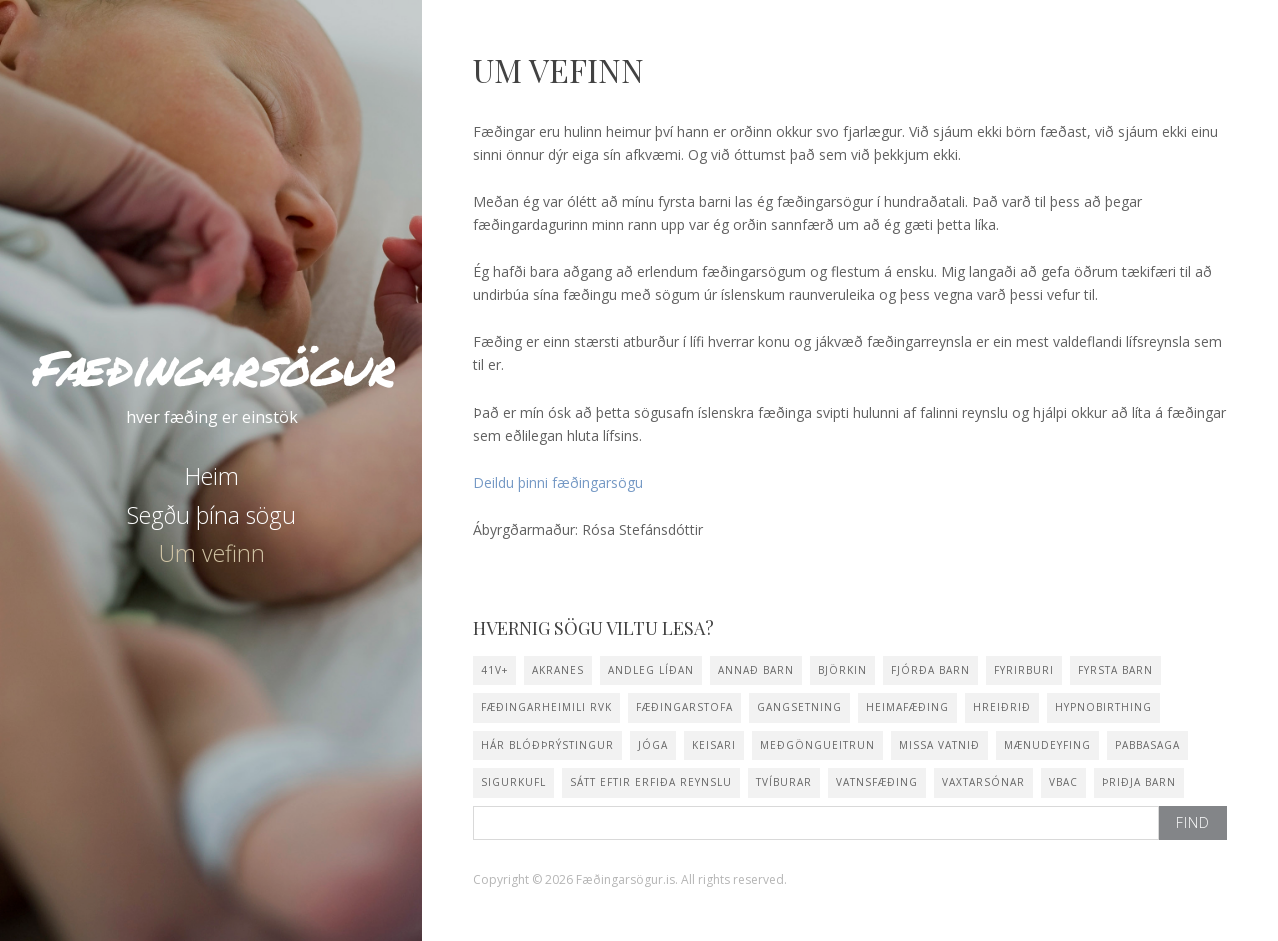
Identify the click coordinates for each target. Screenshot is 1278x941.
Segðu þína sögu (211, 515)
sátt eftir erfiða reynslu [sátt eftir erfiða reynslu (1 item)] (651, 782)
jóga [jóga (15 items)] (653, 745)
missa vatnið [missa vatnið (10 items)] (939, 745)
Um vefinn (212, 553)
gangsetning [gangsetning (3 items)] (799, 707)
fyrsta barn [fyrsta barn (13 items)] (1115, 670)
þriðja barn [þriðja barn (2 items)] (1139, 782)
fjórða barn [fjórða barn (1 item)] (930, 670)
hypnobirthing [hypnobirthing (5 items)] (1103, 707)
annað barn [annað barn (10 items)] (756, 670)
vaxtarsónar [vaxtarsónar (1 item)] (983, 782)
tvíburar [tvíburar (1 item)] (784, 782)
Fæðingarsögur (211, 367)
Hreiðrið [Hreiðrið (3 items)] (1002, 707)
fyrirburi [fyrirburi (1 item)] (1024, 670)
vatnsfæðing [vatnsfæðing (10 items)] (877, 782)
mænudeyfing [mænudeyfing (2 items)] (1047, 745)
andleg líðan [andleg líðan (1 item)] (651, 670)
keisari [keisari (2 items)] (714, 745)
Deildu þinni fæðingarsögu (558, 482)
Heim (212, 476)
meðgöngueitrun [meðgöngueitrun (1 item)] (817, 745)
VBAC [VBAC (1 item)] (1063, 782)
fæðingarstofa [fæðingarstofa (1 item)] (684, 707)
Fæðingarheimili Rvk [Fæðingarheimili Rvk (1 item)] (546, 707)
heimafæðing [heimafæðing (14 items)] (907, 707)
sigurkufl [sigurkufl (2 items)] (513, 782)
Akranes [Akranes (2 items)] (558, 670)
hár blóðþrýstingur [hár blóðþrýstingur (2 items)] (547, 745)
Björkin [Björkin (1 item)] (842, 670)
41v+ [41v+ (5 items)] (494, 670)
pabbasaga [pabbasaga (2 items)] (1147, 745)
